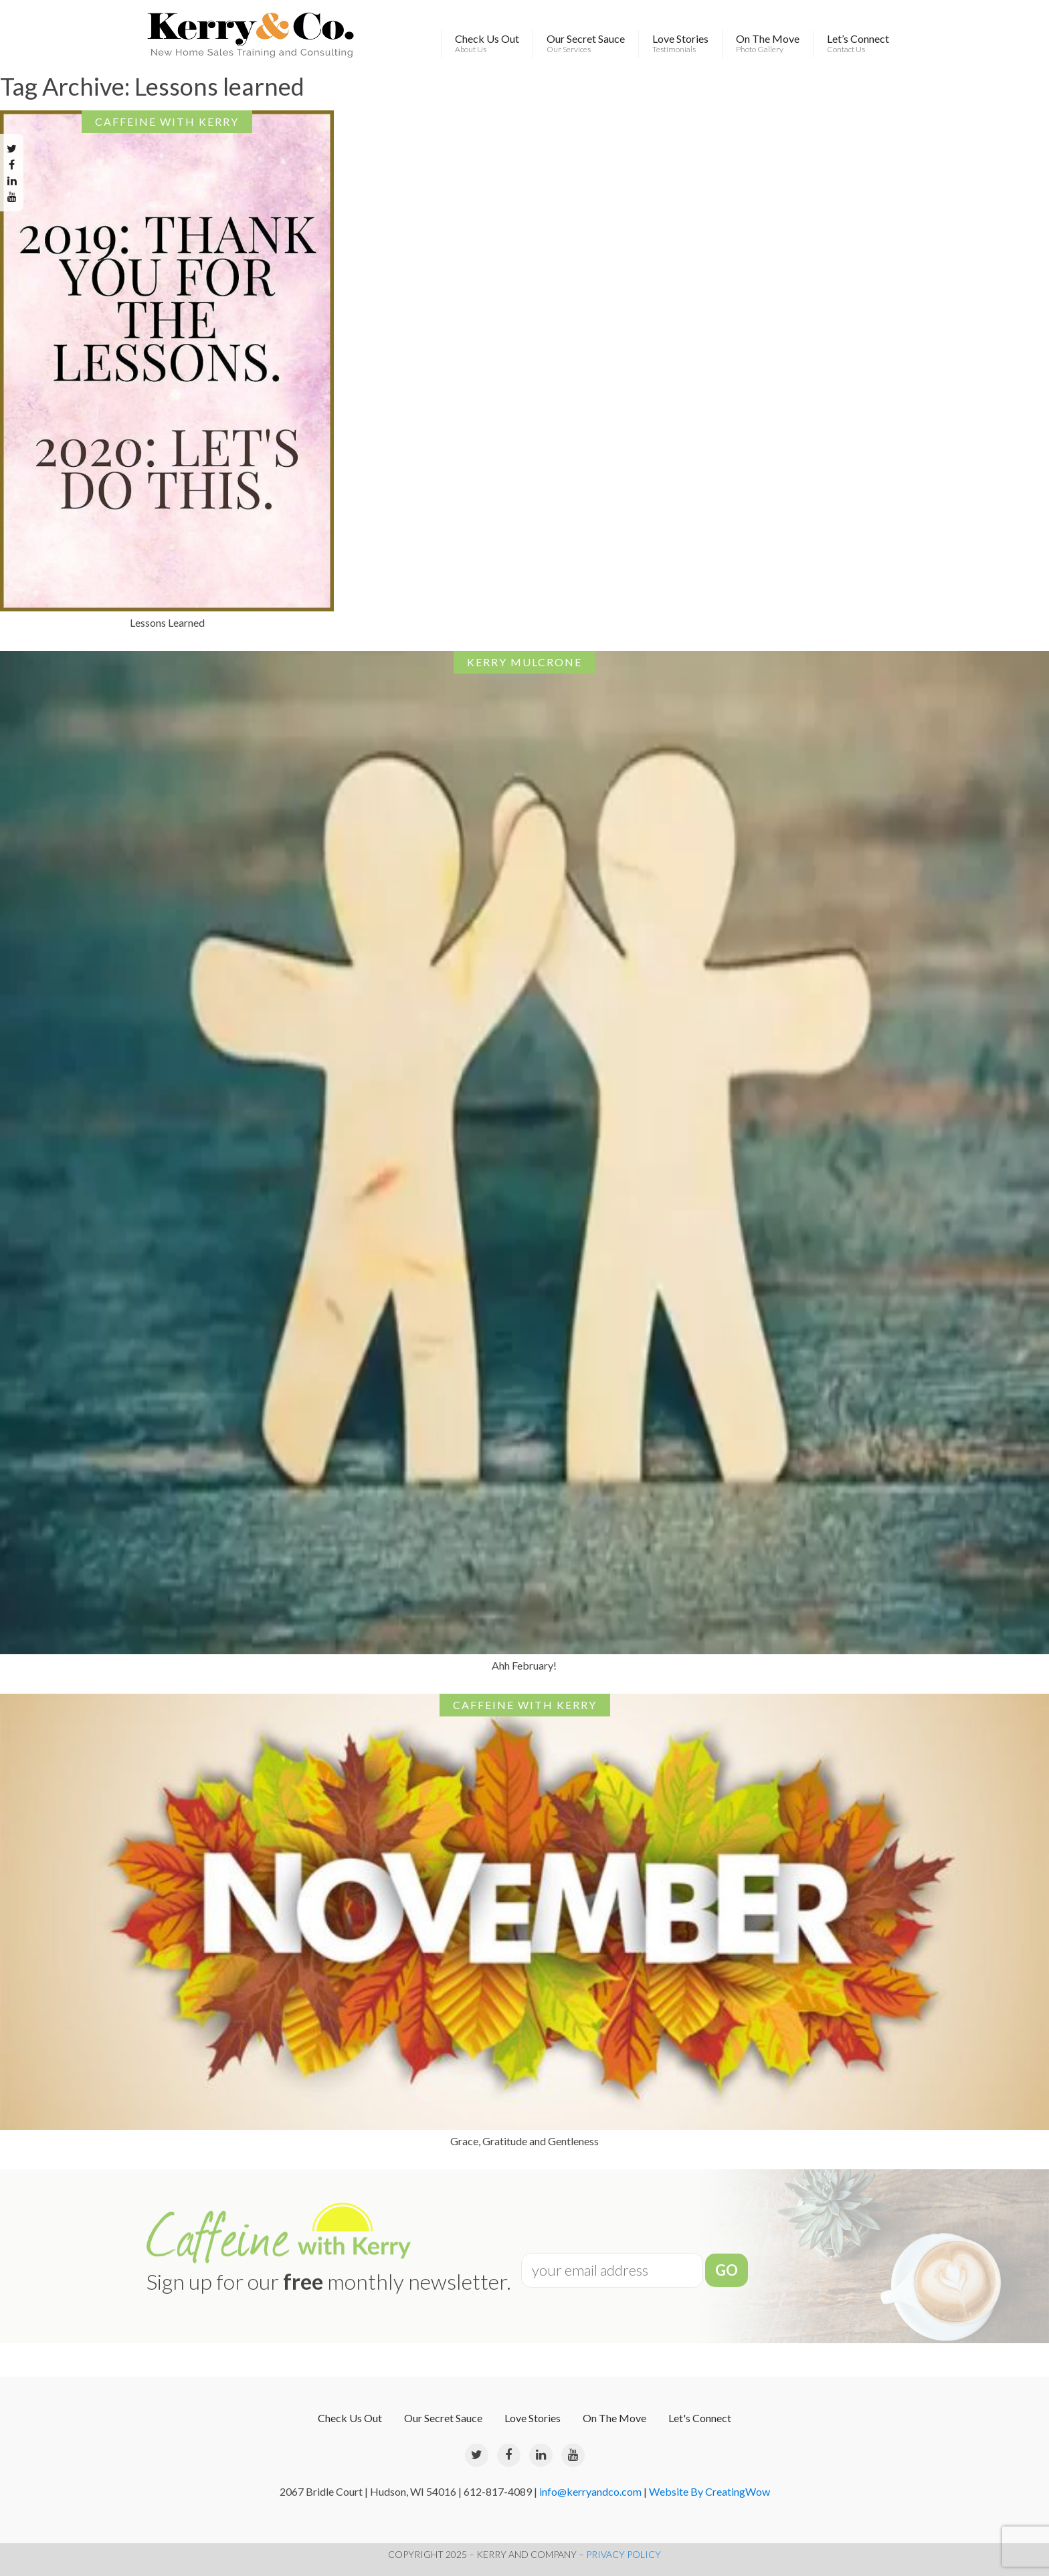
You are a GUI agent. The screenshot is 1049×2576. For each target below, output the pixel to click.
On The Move (767, 43)
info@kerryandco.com (590, 2491)
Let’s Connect (858, 43)
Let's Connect (699, 2417)
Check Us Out (487, 43)
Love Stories (680, 43)
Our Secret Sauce (586, 43)
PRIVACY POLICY (623, 2554)
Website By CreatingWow (709, 2491)
